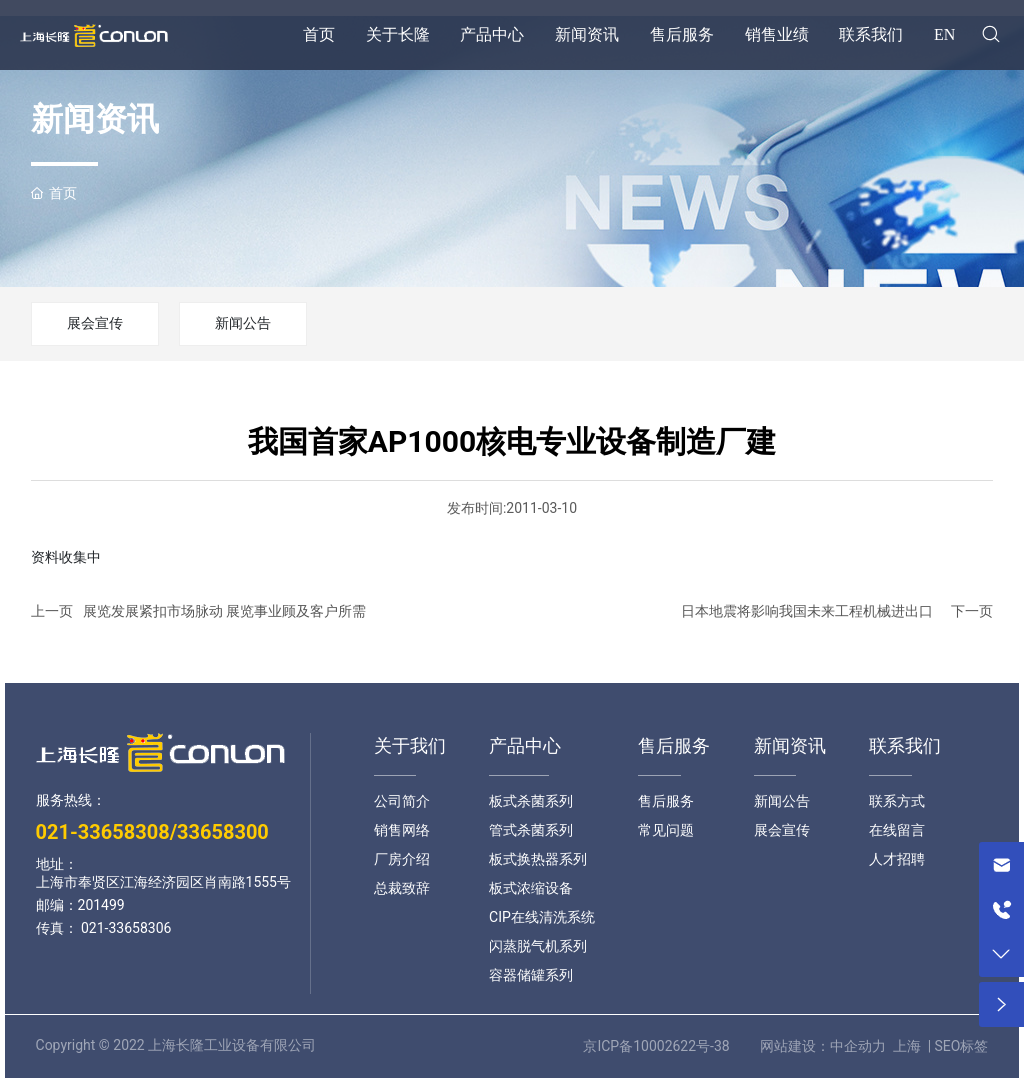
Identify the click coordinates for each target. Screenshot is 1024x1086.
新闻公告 (243, 323)
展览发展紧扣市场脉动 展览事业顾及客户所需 (224, 611)
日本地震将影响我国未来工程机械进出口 (807, 611)
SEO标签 (962, 1046)
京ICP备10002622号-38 (656, 1046)
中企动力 (858, 1046)
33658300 (223, 832)
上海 (907, 1046)
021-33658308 (103, 832)
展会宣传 (95, 323)
